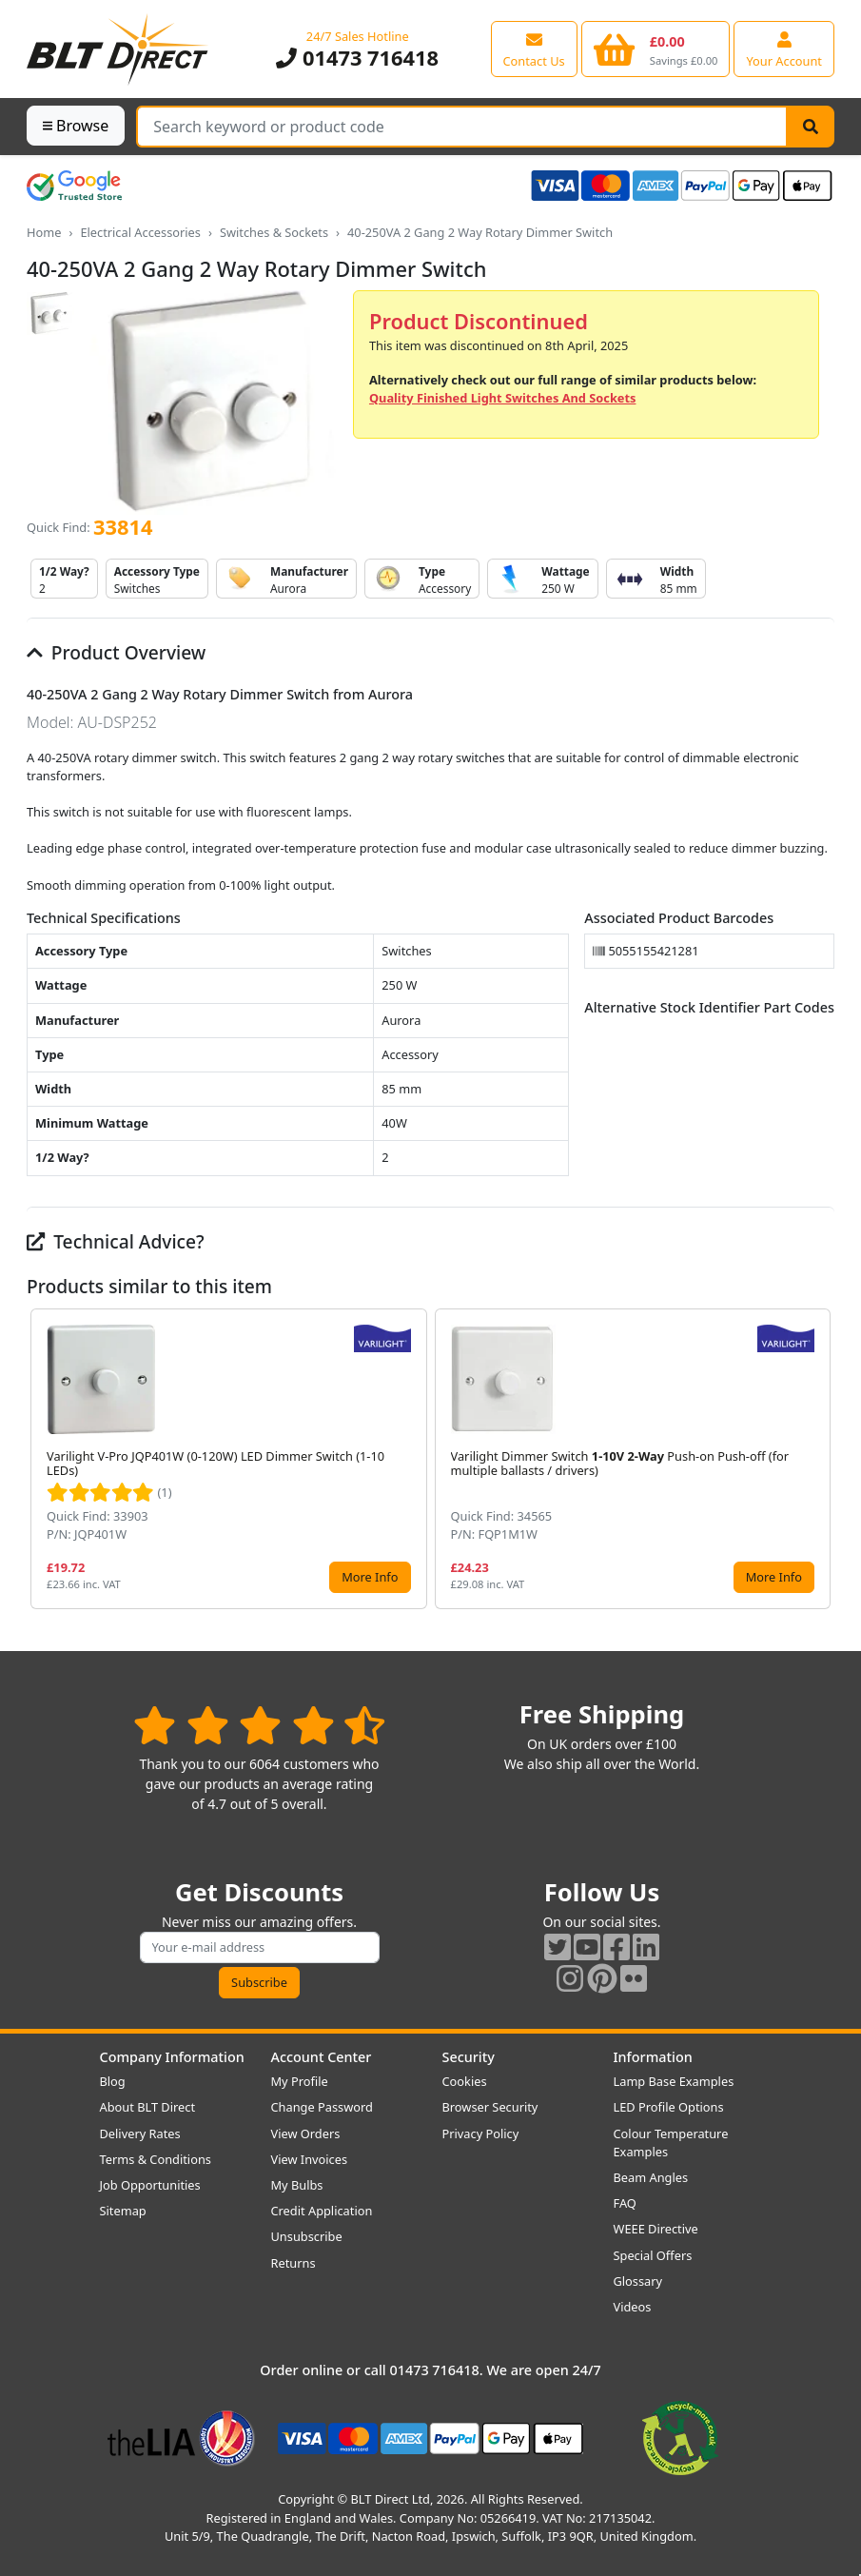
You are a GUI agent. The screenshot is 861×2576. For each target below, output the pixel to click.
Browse (75, 125)
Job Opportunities (150, 2184)
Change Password (322, 2106)
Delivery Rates (140, 2133)
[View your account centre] (784, 48)
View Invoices (309, 2159)
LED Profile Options (669, 2106)
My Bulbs (297, 2184)
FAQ (625, 2203)
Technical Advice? (116, 1241)
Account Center (321, 2057)
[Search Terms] (462, 126)
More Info (370, 1576)
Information (653, 2057)
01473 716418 (357, 57)
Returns (293, 2262)
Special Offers (653, 2255)
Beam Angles (651, 2177)
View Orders (306, 2133)
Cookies (464, 2081)
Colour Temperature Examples (671, 2142)
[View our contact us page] (534, 48)
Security (468, 2057)
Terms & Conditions (155, 2159)
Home (44, 232)
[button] (819, 1459)
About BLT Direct (148, 2106)
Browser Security (490, 2106)
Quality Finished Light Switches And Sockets (502, 397)
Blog (113, 2081)
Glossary (638, 2281)
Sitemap (123, 2210)
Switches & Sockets (274, 232)
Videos (633, 2306)
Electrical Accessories (140, 232)
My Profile (299, 2081)
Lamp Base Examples (674, 2081)
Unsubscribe (306, 2236)
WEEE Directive (656, 2228)
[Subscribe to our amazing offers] (260, 1947)
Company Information (172, 2057)
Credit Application (322, 2210)
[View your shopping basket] (656, 48)
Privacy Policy (480, 2133)
